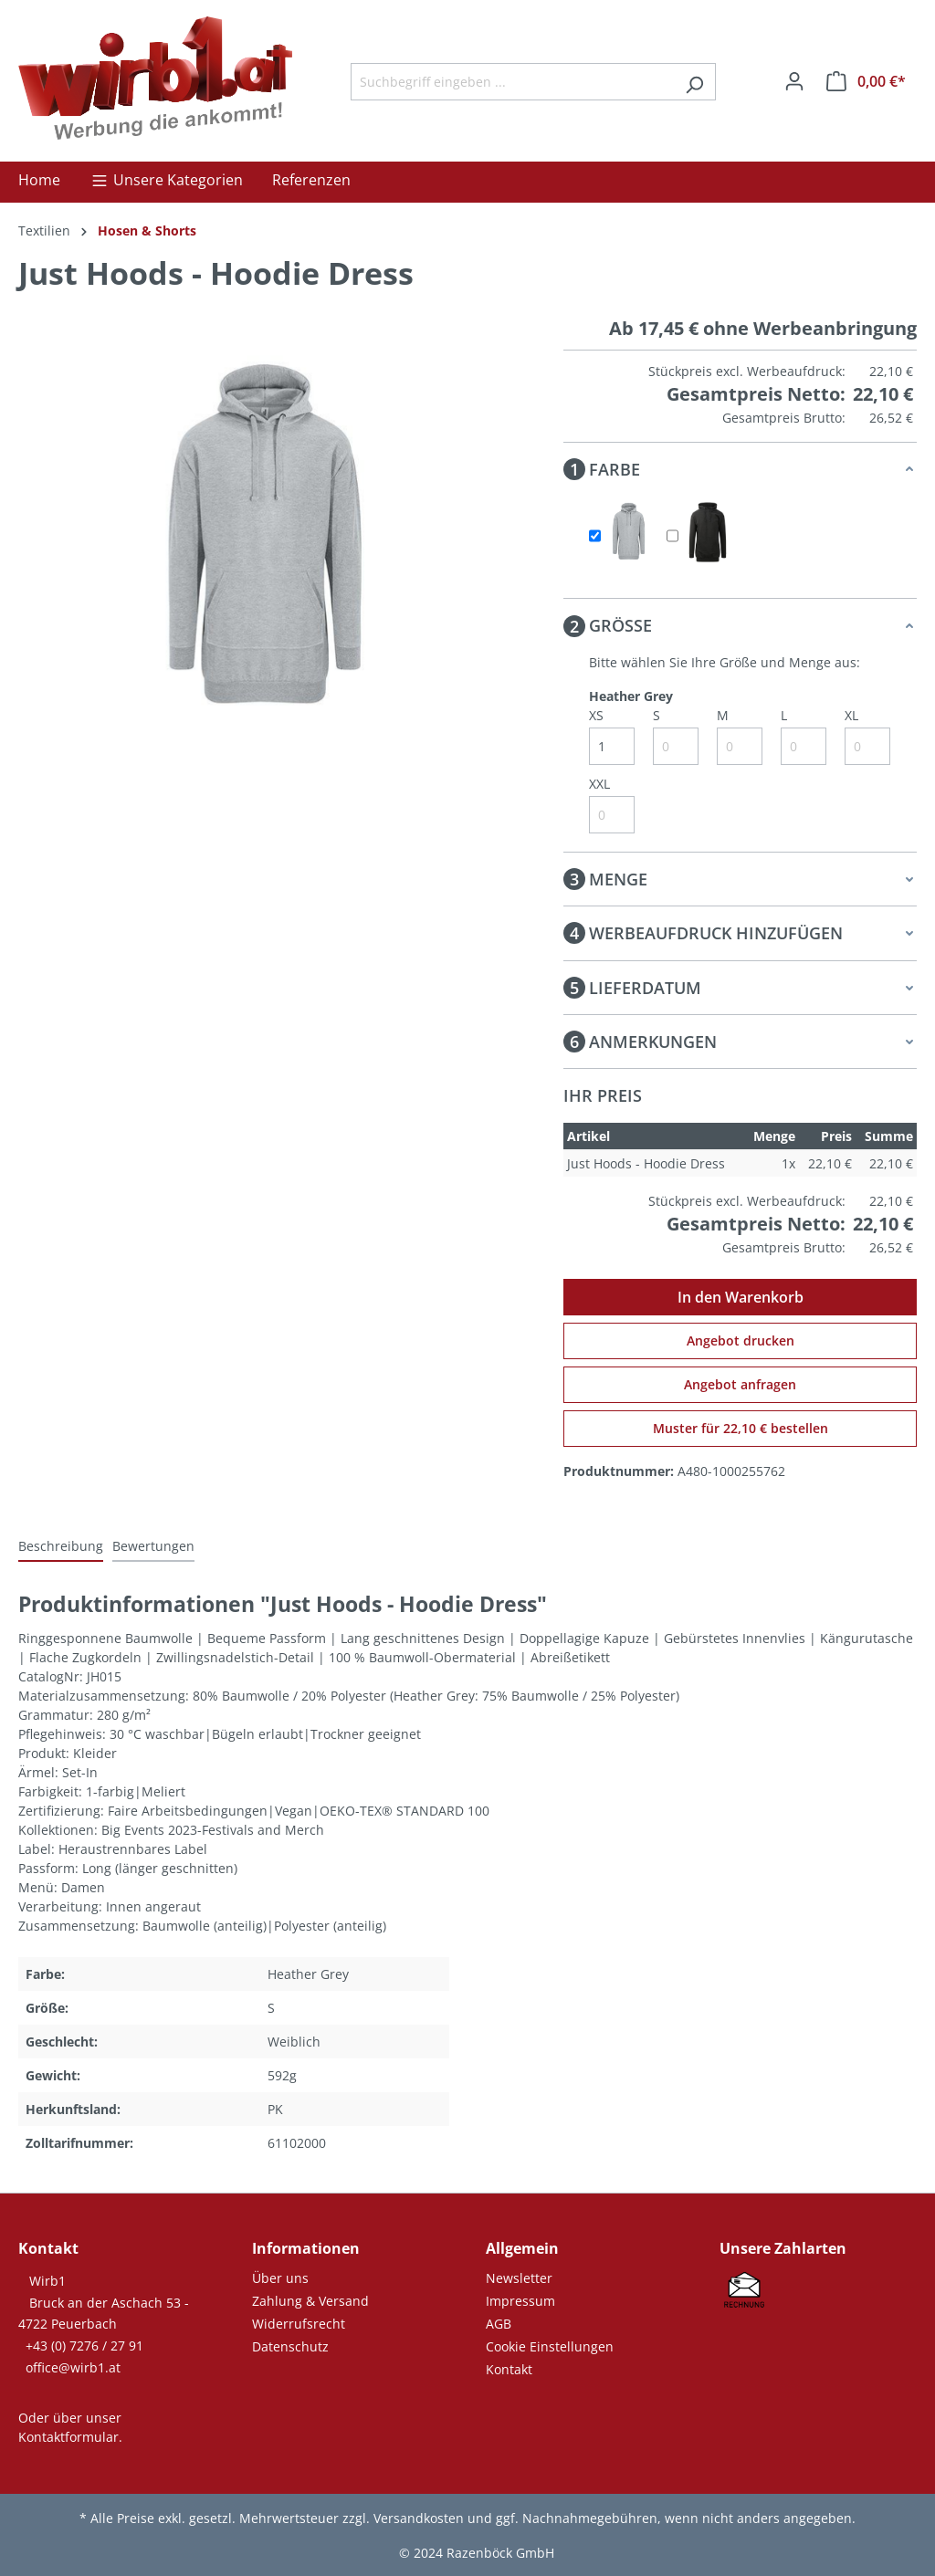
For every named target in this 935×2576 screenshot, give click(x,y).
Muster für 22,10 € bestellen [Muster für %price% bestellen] (740, 1428)
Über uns (280, 2278)
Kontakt (509, 2369)
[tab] (60, 1547)
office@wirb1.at (73, 2367)
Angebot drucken (740, 1340)
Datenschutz (290, 2346)
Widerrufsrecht (298, 2323)
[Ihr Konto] (794, 81)
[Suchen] (694, 81)
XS (596, 715)
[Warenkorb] (866, 81)
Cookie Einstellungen (550, 2346)
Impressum (520, 2300)
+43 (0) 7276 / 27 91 (84, 2345)
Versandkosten (418, 2518)
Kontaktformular (68, 2436)
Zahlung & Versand (310, 2300)
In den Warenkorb (741, 1297)
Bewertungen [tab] (153, 1546)
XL (851, 715)
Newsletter (519, 2278)
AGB (498, 2323)
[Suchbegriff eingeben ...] (512, 81)
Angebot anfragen (740, 1384)
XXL (599, 783)
